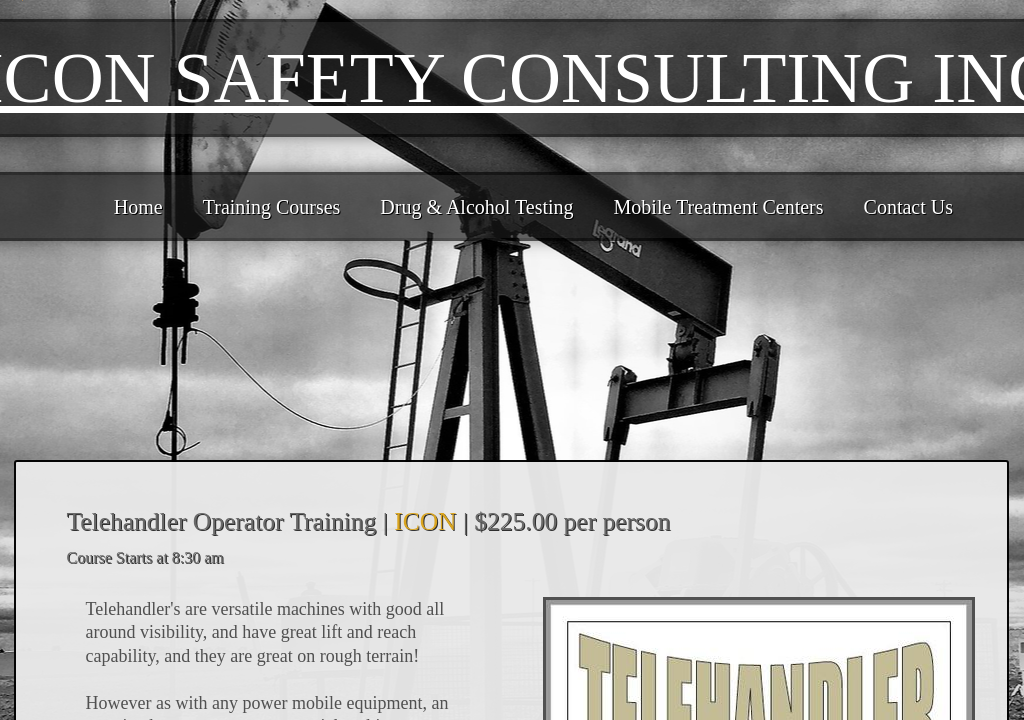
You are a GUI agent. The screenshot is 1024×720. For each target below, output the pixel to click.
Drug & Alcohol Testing (476, 207)
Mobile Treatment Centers (719, 207)
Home (138, 207)
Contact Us (908, 207)
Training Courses (272, 207)
